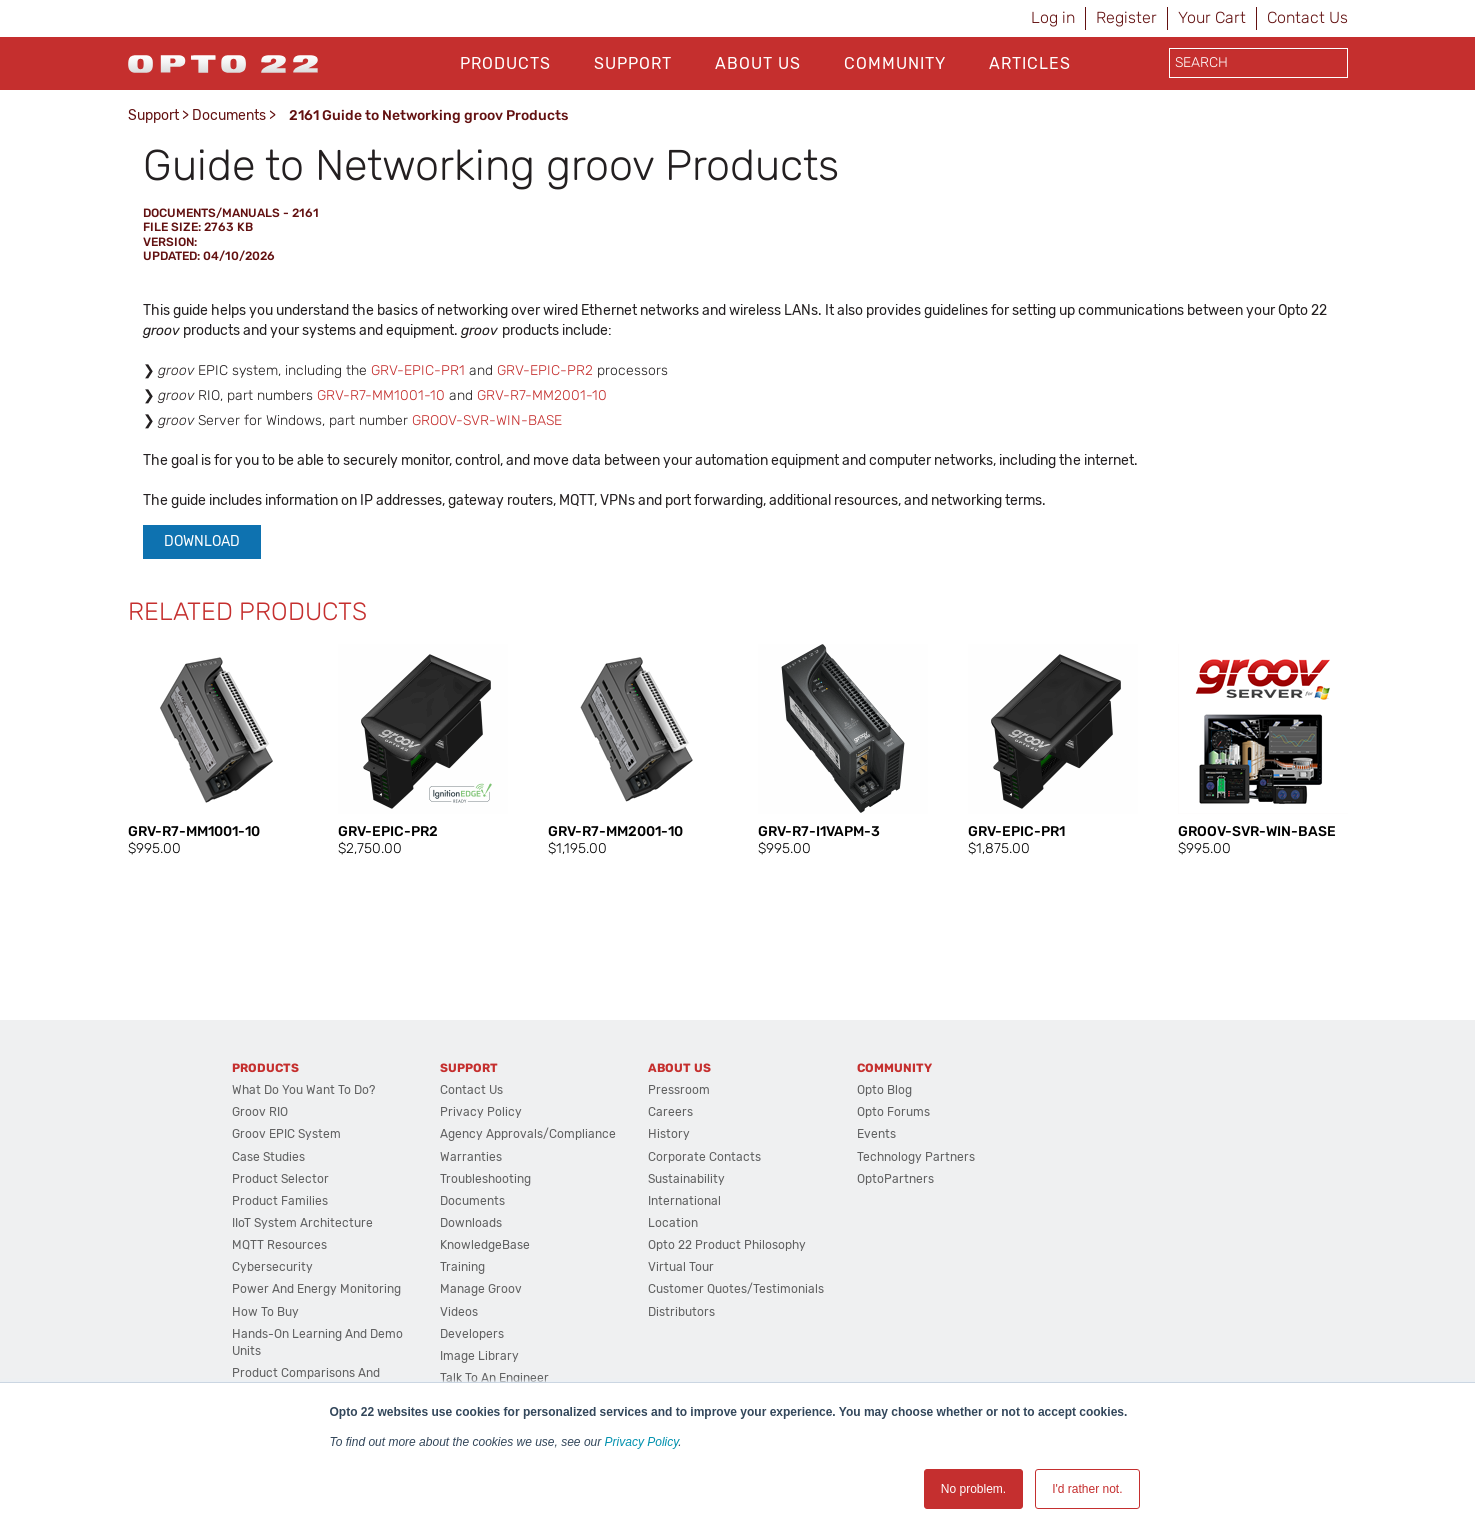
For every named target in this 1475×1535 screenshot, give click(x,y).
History (669, 1134)
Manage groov (481, 1289)
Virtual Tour (681, 1267)
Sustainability (686, 1179)
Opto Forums (893, 1112)
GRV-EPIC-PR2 (545, 370)
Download (202, 541)
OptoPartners (895, 1179)
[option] (213, 751)
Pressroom (679, 1090)
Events (876, 1134)
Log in (1053, 17)
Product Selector (280, 1179)
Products (505, 63)
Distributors (681, 1312)
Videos (459, 1312)
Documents (229, 115)
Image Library (479, 1356)
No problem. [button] (973, 1489)
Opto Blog (884, 1090)
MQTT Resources (279, 1245)
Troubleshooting (485, 1179)
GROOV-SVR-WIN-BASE (487, 420)
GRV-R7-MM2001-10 (542, 395)
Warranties (471, 1157)
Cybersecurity (272, 1267)
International (684, 1201)
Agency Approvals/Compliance (528, 1134)
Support (633, 63)
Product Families (280, 1201)
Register (1126, 17)
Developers (472, 1334)
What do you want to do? (303, 1090)
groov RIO (260, 1112)
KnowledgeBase (485, 1245)
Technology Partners (916, 1157)
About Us (758, 63)
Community (895, 63)
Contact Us (1307, 17)
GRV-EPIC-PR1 (418, 370)
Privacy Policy (642, 1442)
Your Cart (1212, 17)
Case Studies (268, 1157)
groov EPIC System (286, 1134)
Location (673, 1223)
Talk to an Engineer (494, 1378)
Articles (1030, 63)
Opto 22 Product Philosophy (727, 1245)
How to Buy (265, 1312)
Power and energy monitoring (316, 1289)
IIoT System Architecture (302, 1223)
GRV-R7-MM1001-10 (381, 395)
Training (462, 1267)
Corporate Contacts (704, 1157)
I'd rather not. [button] (1087, 1489)
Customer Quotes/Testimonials (736, 1289)
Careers (670, 1112)
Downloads (471, 1223)
